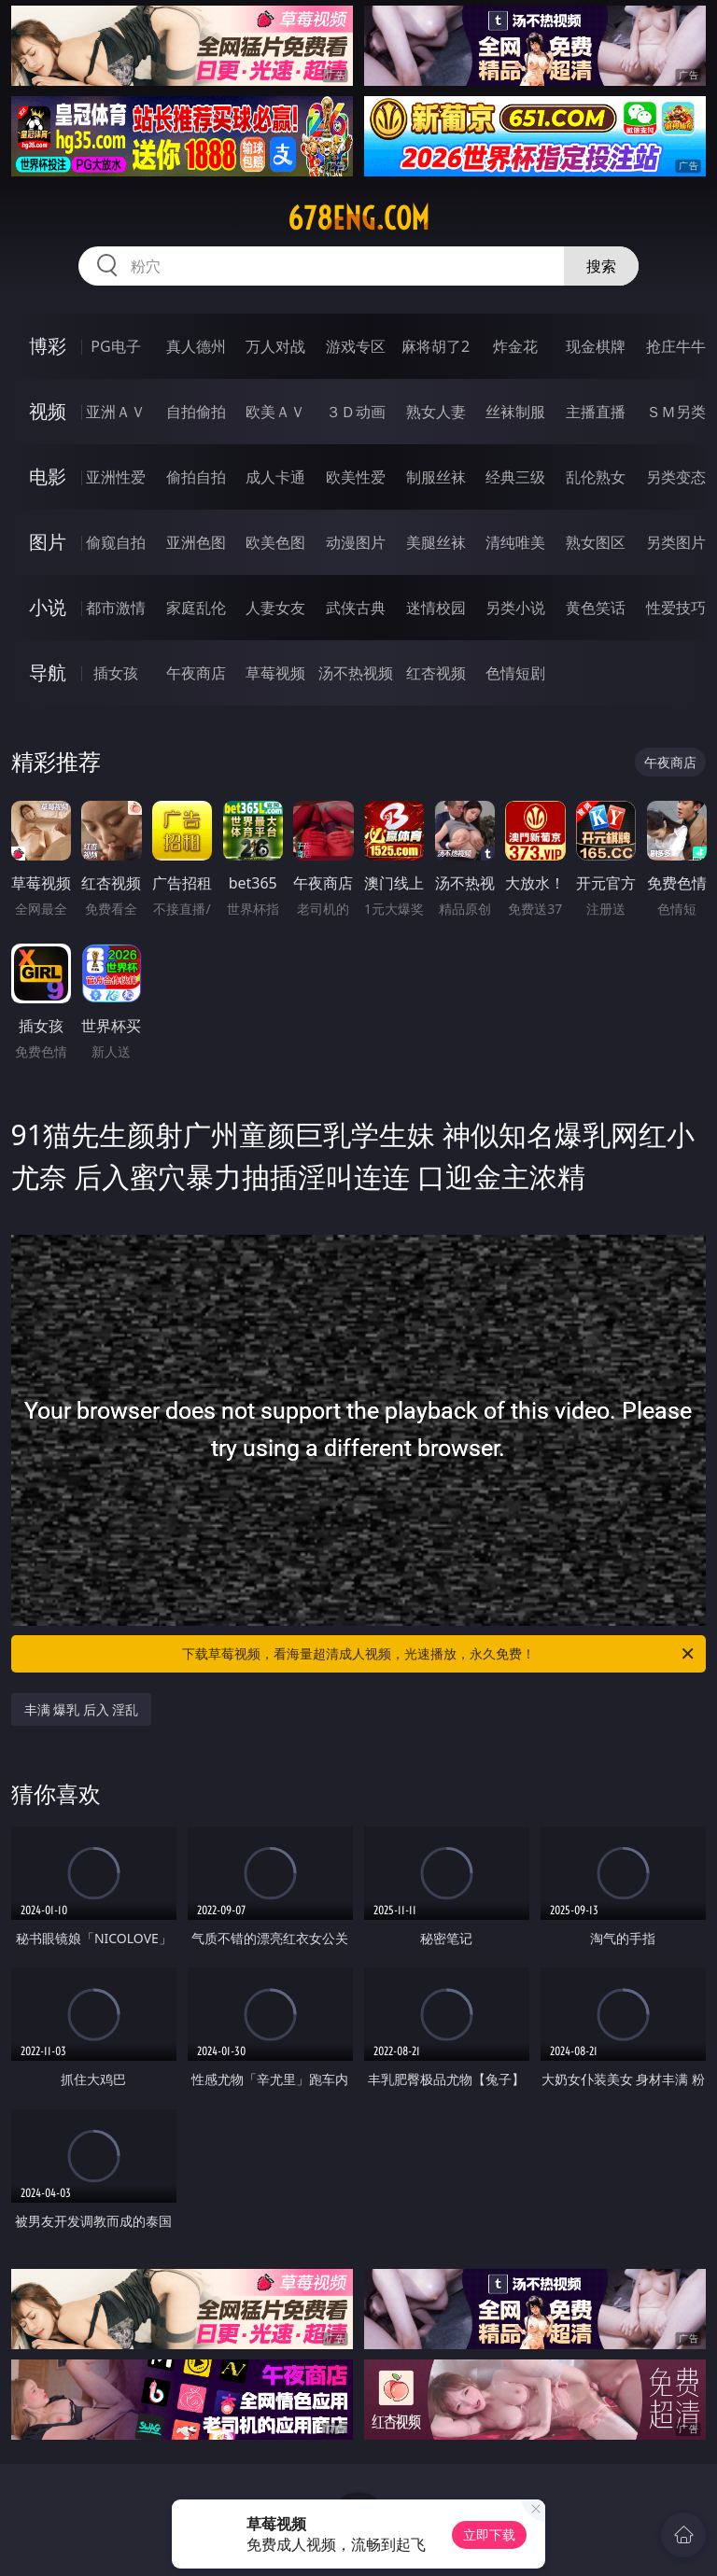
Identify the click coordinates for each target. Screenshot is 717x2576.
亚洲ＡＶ (116, 411)
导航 (47, 672)
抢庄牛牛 (676, 346)
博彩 (47, 345)
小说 (47, 607)
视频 (47, 411)
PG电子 (115, 346)
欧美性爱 (356, 477)
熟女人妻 (436, 411)
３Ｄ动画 (356, 411)
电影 (47, 476)
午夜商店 (196, 673)
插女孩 (115, 673)
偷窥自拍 (116, 542)
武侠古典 (356, 607)
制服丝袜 (436, 477)
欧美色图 (275, 542)
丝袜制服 (515, 411)
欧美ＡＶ (275, 411)
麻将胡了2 (435, 346)
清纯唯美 (515, 542)
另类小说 (515, 607)
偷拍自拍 (196, 477)
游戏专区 (356, 346)
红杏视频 (436, 673)
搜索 (601, 266)
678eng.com (358, 218)
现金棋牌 (596, 346)
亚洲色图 (196, 542)
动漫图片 (356, 542)
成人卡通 (275, 477)
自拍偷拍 (196, 411)
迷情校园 (436, 607)
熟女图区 (596, 542)
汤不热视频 (355, 673)
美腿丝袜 (436, 542)
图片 (47, 541)
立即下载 (489, 2534)
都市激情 (116, 607)
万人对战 (275, 346)
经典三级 (515, 477)
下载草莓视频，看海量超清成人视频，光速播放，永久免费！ (439, 1654)
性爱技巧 (676, 607)
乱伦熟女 (596, 477)
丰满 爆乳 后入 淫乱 (81, 1709)
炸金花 (515, 346)
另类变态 (676, 477)
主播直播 (596, 411)
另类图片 (676, 542)
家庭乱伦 (196, 607)
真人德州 (196, 346)
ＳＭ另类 (676, 411)
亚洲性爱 (116, 477)
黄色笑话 (596, 607)
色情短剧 (515, 673)
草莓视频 (275, 673)
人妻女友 (275, 607)
